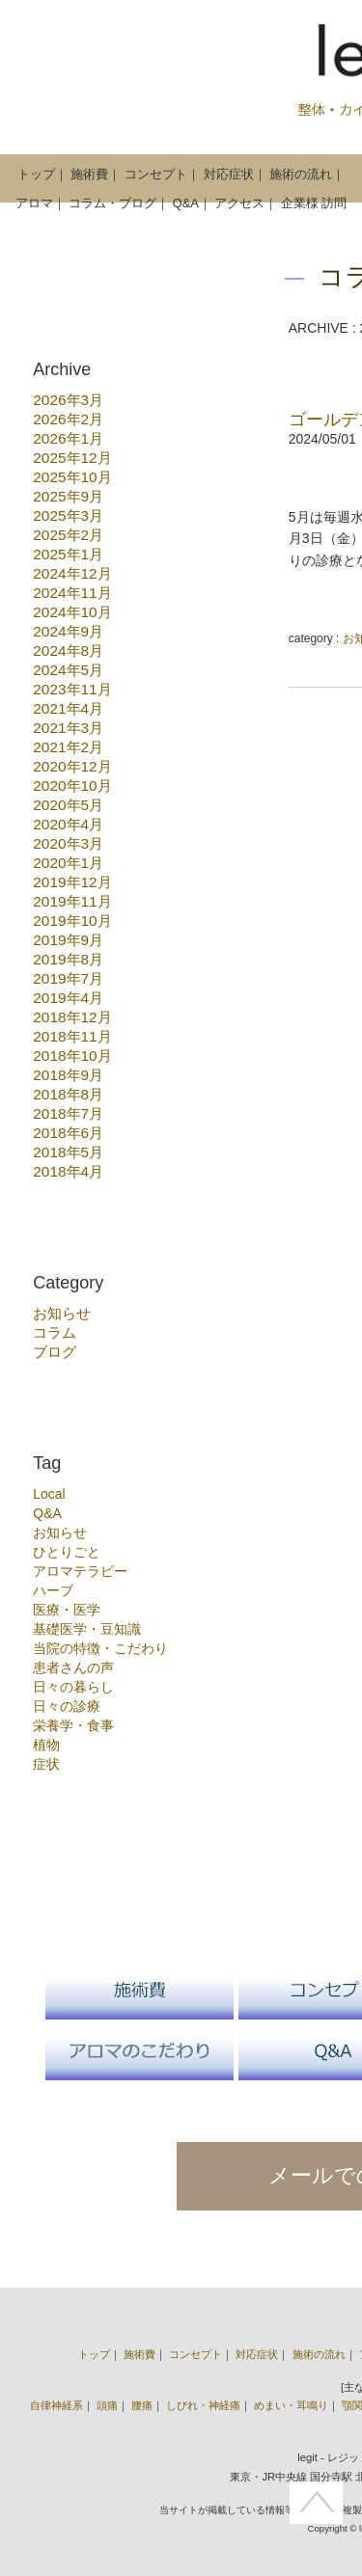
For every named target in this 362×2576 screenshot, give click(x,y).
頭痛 (107, 2405)
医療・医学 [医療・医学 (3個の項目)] (66, 1609)
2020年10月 (72, 785)
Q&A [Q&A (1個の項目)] (47, 1513)
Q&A (186, 203)
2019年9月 (68, 940)
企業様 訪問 (314, 203)
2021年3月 (68, 727)
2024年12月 (72, 573)
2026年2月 (68, 419)
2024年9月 (68, 631)
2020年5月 (68, 805)
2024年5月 (68, 670)
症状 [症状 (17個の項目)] (46, 1764)
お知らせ (62, 1313)
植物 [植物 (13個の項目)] (46, 1744)
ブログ (54, 1351)
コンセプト (156, 174)
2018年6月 (68, 1133)
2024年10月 (72, 612)
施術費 (89, 174)
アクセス (239, 203)
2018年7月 (68, 1113)
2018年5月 (68, 1152)
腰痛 (142, 2405)
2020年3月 (68, 843)
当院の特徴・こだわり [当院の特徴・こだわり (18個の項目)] (100, 1648)
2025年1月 (68, 554)
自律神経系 (56, 2405)
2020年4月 (68, 824)
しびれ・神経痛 (203, 2405)
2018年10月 (72, 1055)
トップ (36, 174)
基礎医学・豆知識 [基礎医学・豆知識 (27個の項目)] (87, 1629)
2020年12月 (72, 766)
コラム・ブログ (112, 203)
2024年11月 (72, 592)
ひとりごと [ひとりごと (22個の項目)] (66, 1551)
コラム (54, 1332)
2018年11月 (72, 1036)
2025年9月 (68, 496)
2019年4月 (68, 998)
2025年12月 (72, 457)
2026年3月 (68, 400)
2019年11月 (72, 901)
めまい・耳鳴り (291, 2405)
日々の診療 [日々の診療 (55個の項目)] (66, 1706)
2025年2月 (68, 535)
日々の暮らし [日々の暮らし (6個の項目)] (73, 1687)
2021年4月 (68, 708)
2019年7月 (68, 978)
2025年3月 (68, 515)
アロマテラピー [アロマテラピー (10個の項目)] (80, 1571)
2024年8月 (68, 650)
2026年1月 (68, 438)
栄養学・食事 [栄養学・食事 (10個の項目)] (73, 1725)
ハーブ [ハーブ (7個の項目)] (53, 1590)
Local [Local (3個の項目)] (49, 1494)
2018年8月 (68, 1094)
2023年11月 (72, 689)
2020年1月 (68, 862)
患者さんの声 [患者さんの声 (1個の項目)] (73, 1667)
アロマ (34, 203)
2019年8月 (68, 959)
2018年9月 (68, 1075)
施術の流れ (300, 174)
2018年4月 (68, 1171)
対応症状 (229, 174)
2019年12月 (72, 882)
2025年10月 (72, 477)
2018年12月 (72, 1017)
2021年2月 (68, 747)
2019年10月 (72, 920)
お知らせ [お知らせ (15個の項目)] (60, 1532)
